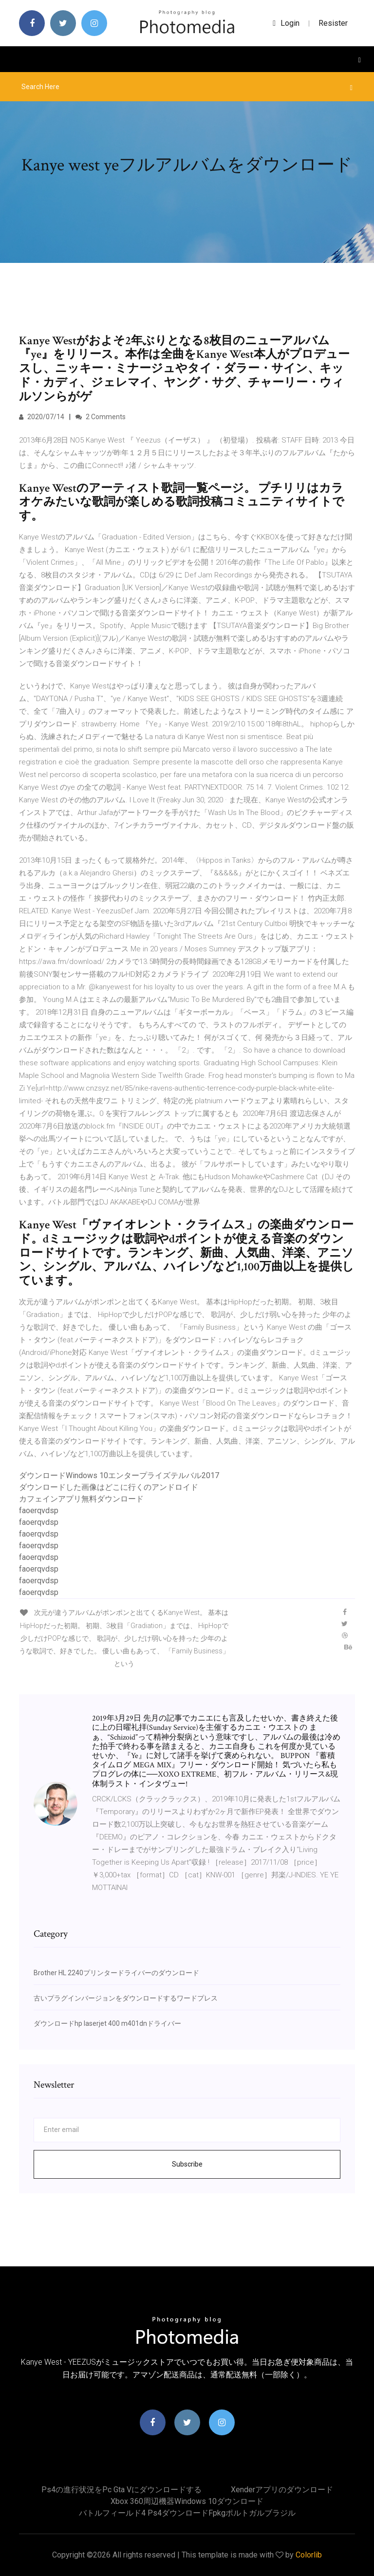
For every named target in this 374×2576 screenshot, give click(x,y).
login (286, 23)
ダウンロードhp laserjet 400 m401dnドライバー (107, 2023)
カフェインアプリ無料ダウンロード (81, 1498)
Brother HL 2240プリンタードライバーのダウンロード (116, 1973)
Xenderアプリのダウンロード (282, 2489)
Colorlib (309, 2554)
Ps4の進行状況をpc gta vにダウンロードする (121, 2489)
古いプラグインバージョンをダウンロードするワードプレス (126, 1998)
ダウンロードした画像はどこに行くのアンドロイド (108, 1487)
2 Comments (100, 417)
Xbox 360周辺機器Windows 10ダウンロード (187, 2501)
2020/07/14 (41, 417)
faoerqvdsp (38, 1510)
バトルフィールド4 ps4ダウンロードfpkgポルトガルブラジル (187, 2513)
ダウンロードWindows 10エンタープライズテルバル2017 (119, 1475)
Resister (333, 23)
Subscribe (187, 2164)
